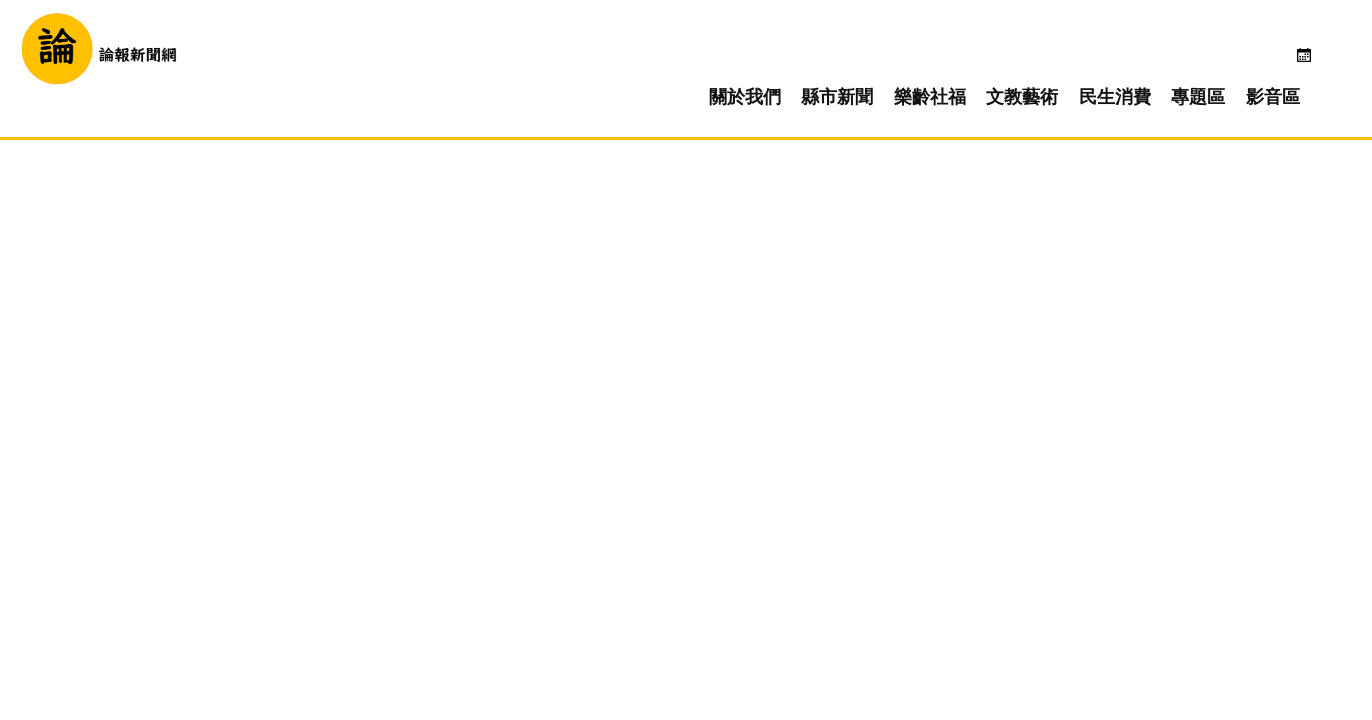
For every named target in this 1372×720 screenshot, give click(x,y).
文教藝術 (1062, 66)
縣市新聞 (877, 66)
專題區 (1238, 66)
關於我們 (785, 66)
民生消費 (1155, 66)
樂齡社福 (970, 66)
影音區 (1313, 66)
